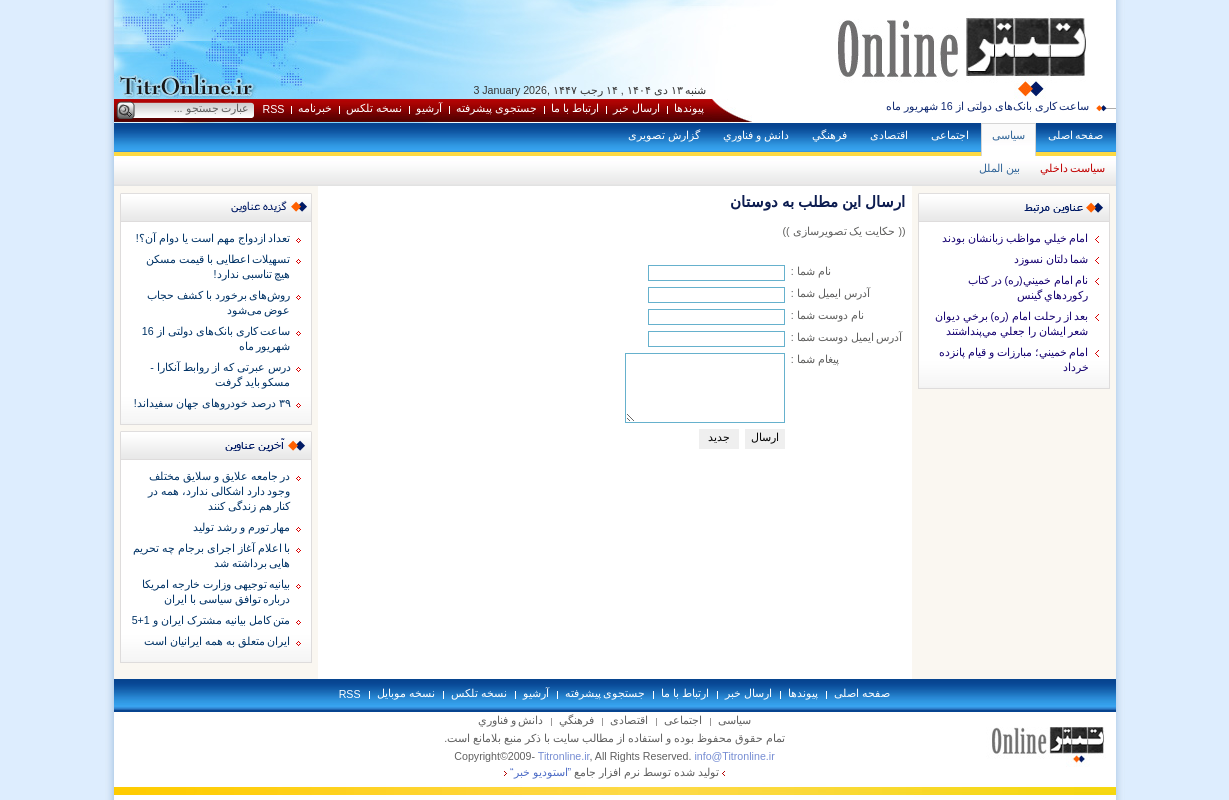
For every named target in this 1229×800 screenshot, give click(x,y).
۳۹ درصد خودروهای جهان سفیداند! (212, 403)
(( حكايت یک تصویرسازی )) (843, 231)
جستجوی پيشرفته (496, 108)
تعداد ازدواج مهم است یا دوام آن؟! (213, 238)
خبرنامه (315, 108)
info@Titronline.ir (734, 756)
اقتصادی (889, 135)
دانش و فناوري (756, 135)
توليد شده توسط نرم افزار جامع (614, 772)
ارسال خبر (636, 108)
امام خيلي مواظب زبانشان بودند (1015, 238)
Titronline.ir (564, 756)
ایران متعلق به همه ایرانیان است (217, 641)
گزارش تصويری (664, 135)
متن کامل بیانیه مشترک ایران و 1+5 (211, 620)
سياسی (1008, 135)
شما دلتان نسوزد (1051, 259)
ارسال (765, 437)
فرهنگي (829, 135)
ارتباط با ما (575, 108)
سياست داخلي (1073, 168)
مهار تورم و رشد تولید (242, 527)
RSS (274, 109)
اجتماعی (950, 135)
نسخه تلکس (374, 108)
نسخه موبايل (406, 693)
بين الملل (999, 168)
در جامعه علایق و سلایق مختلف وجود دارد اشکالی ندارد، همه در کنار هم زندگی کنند (219, 491)
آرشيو (429, 108)
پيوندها (689, 108)
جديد (719, 437)
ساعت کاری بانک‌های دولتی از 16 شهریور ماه (988, 106)
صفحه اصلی (1076, 135)
